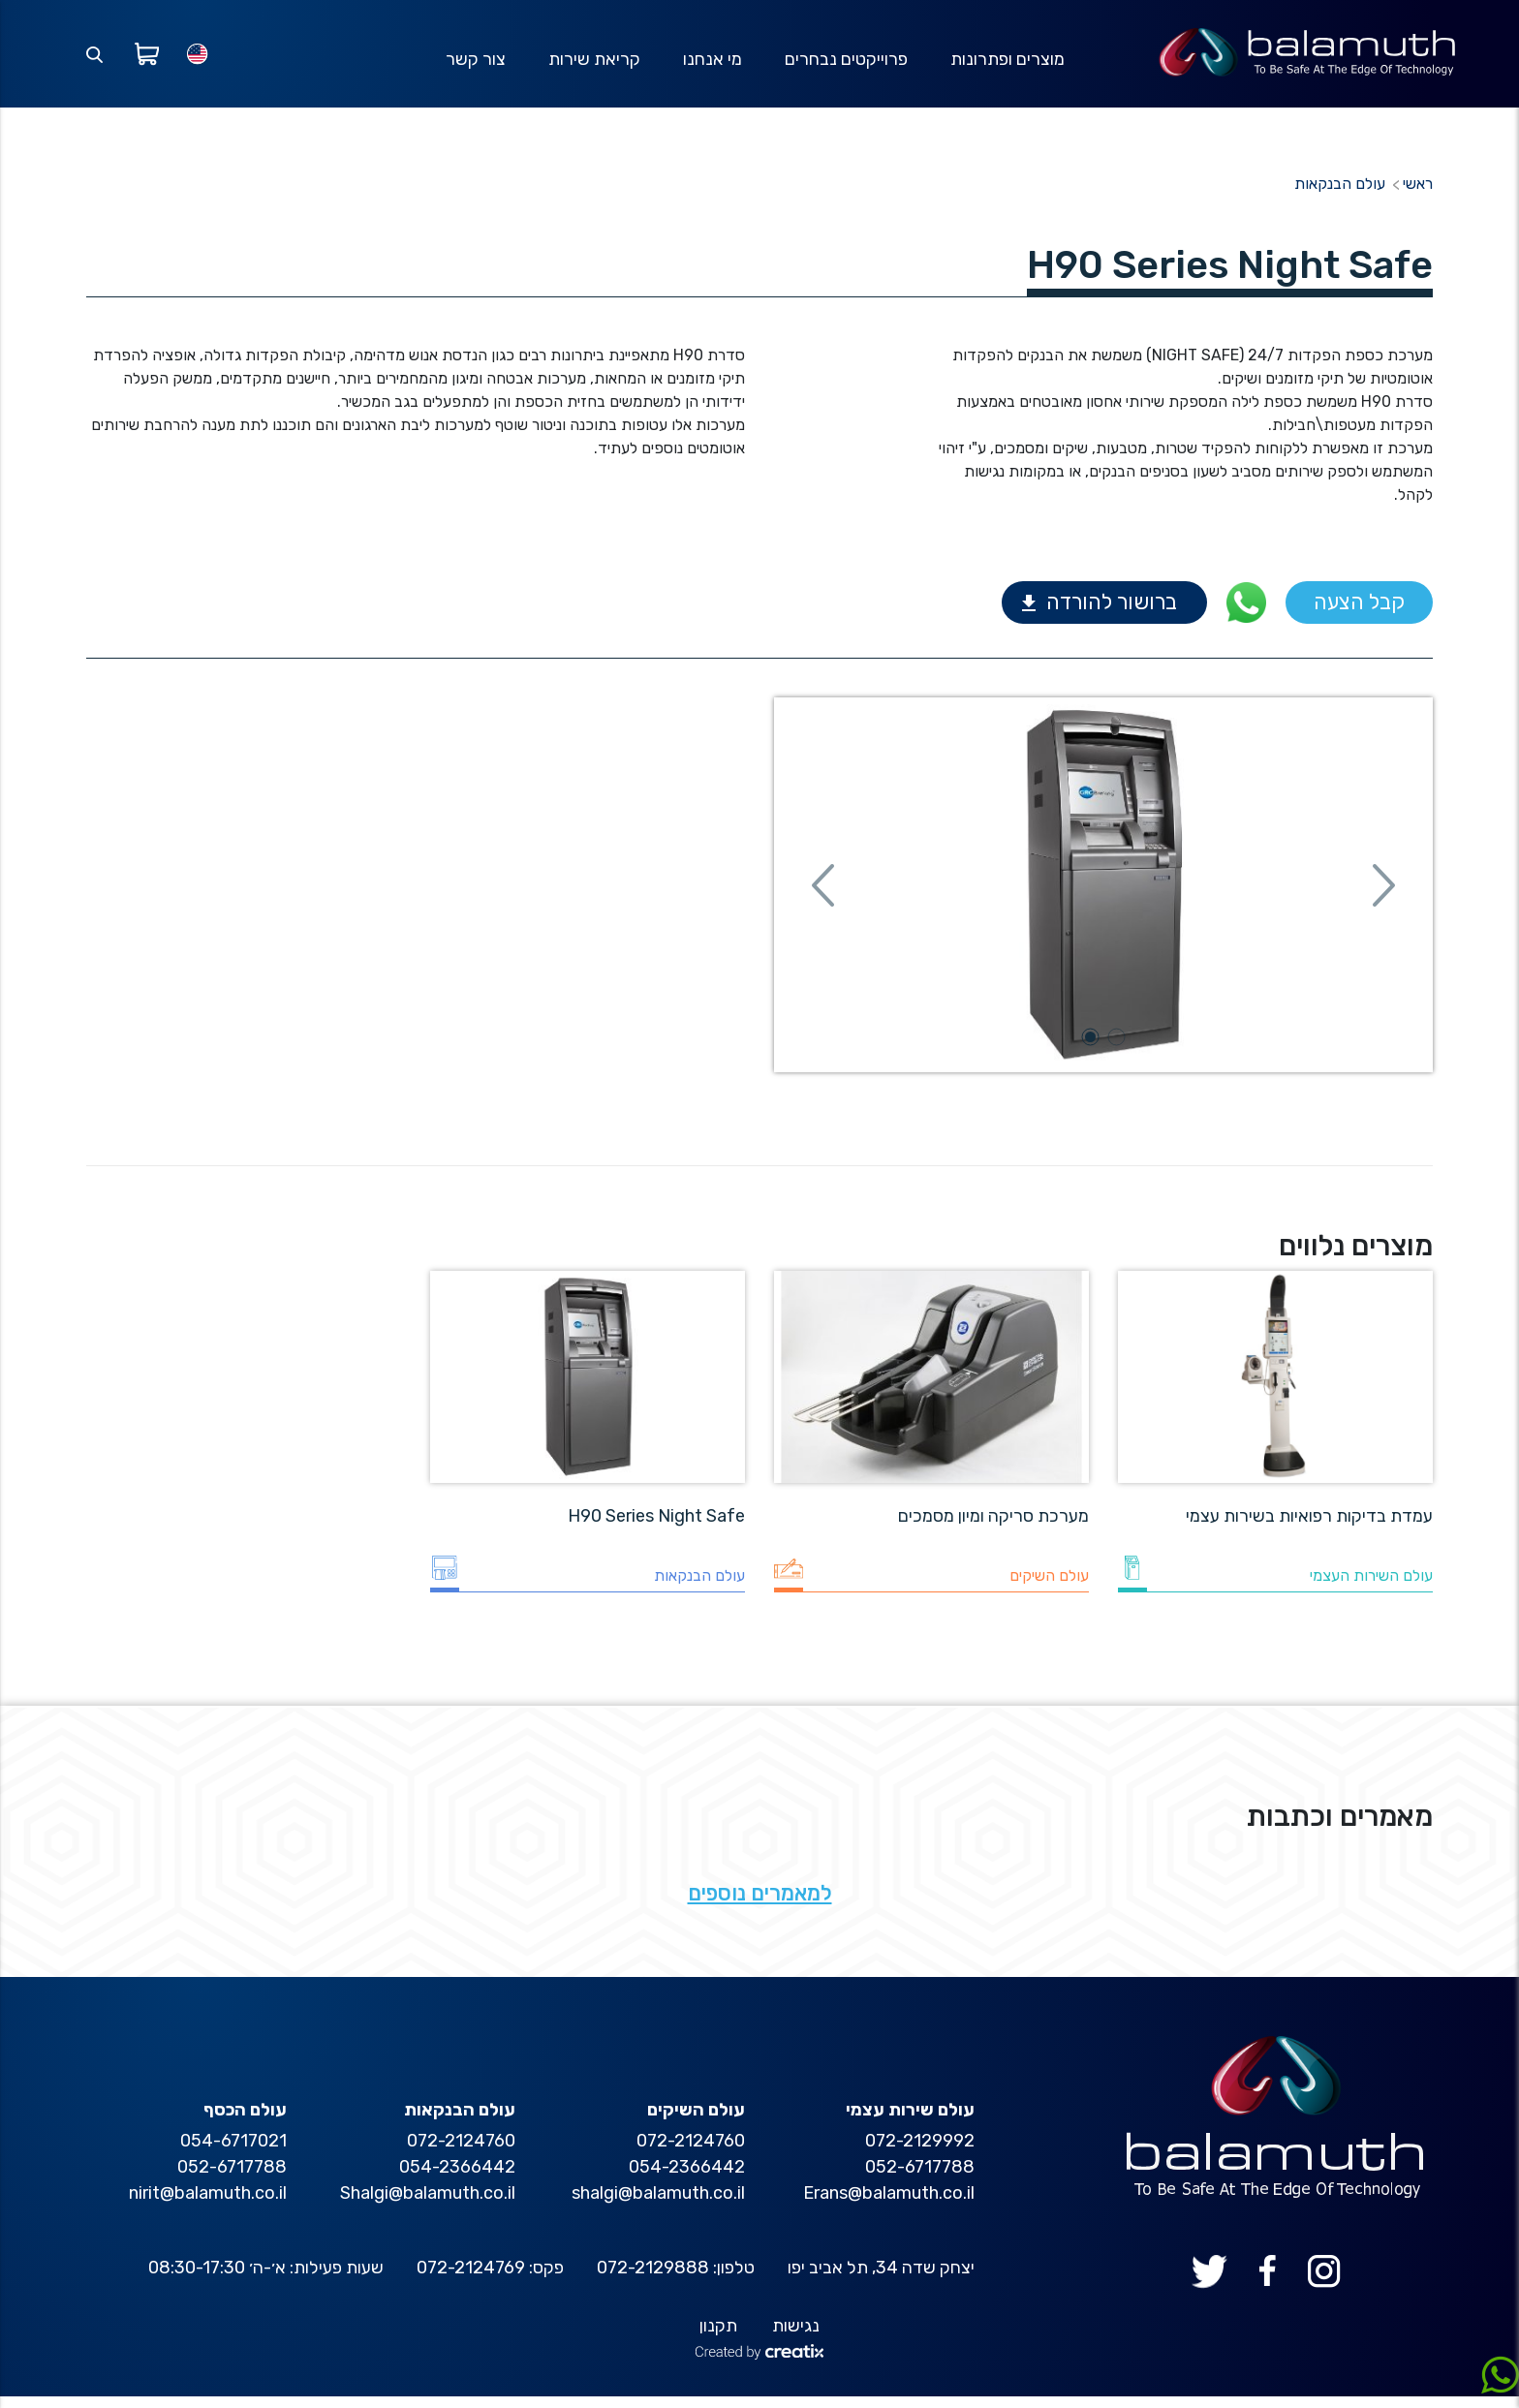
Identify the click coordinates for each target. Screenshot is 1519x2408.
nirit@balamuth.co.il (208, 2204)
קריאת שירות (594, 65)
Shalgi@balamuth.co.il (427, 2204)
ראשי (1418, 196)
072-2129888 (653, 2279)
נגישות (796, 2337)
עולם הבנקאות (1339, 196)
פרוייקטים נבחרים (846, 65)
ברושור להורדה (1111, 615)
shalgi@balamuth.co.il (658, 2204)
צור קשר (476, 65)
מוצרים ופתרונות (1007, 65)
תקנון (718, 2337)
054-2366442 (687, 2178)
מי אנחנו (712, 65)
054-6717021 (233, 2152)
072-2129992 (920, 2152)
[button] (823, 897)
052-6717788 (920, 2178)
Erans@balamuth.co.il (889, 2204)
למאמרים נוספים (760, 1905)
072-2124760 (690, 2152)
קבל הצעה (1359, 615)
